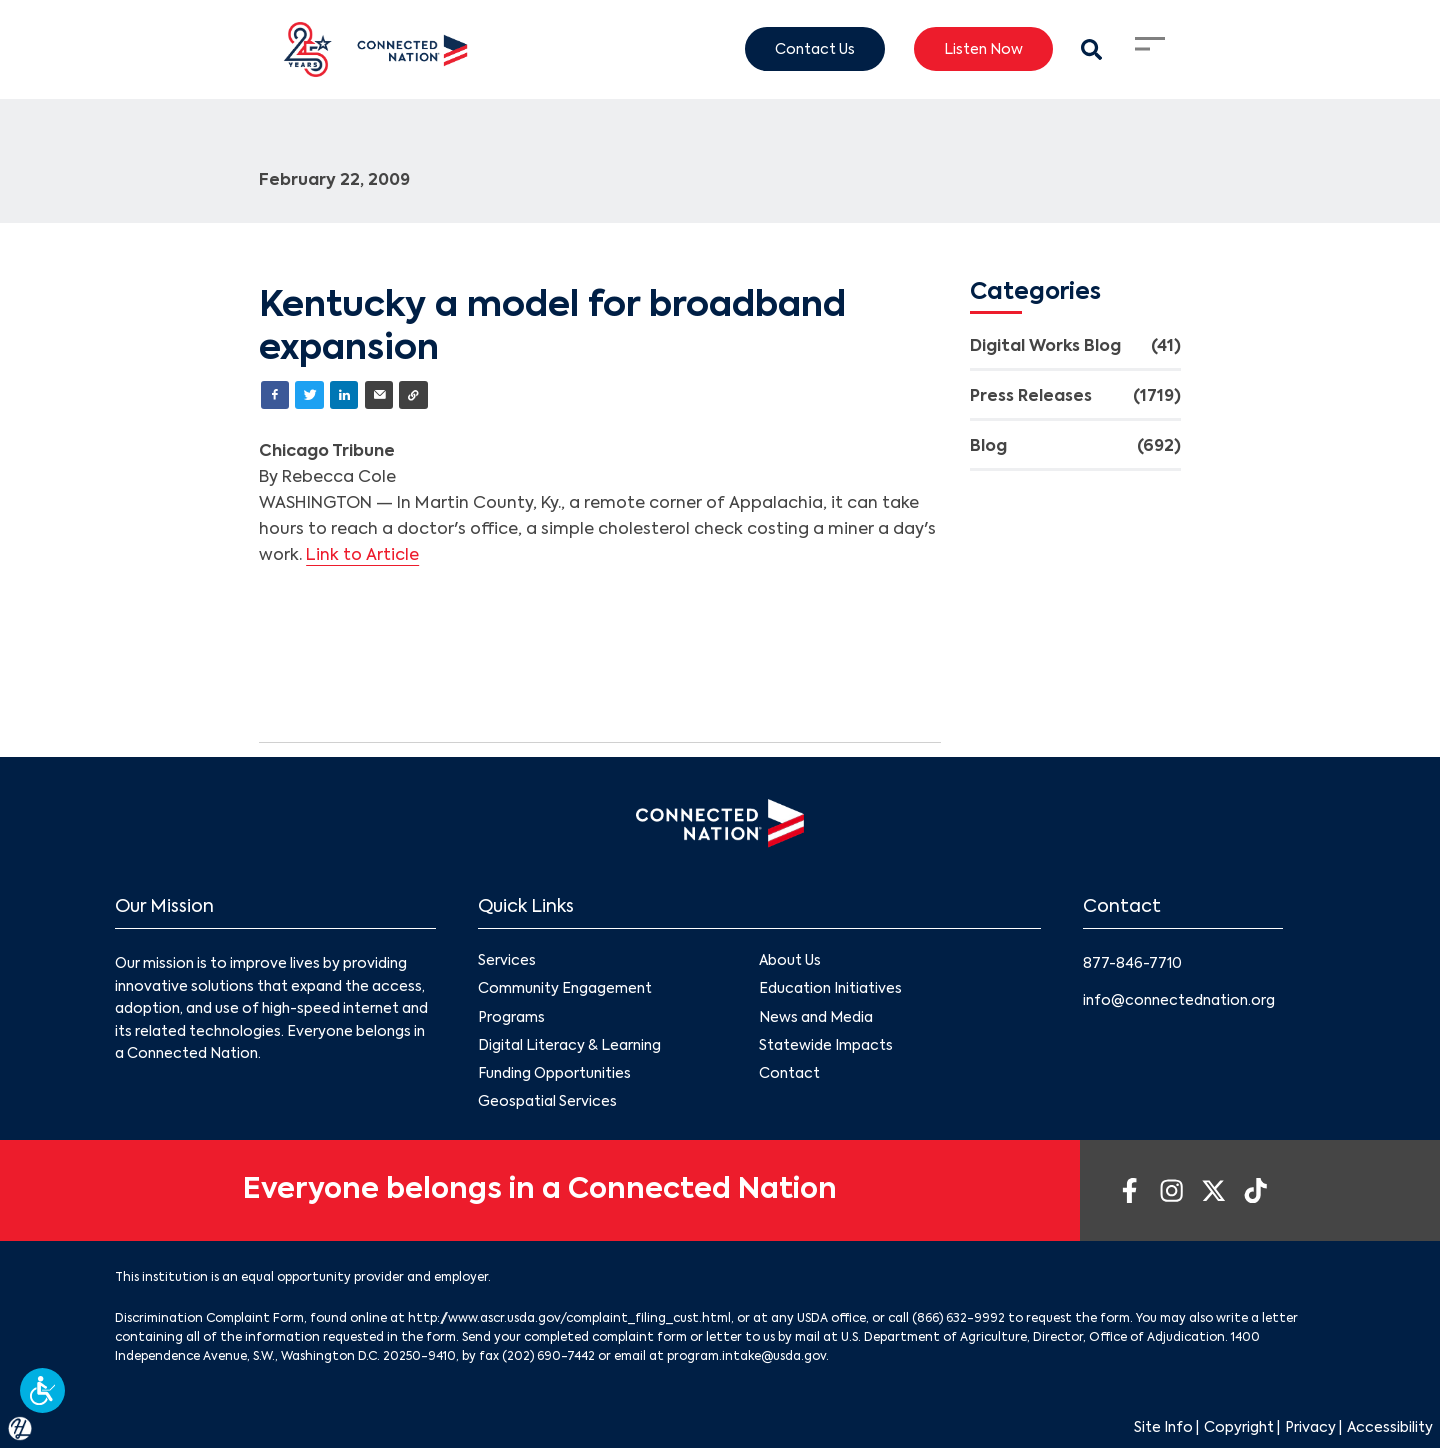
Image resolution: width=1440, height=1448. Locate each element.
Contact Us (815, 49)
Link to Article (362, 556)
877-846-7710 (1132, 964)
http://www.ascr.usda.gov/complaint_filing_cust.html (569, 1319)
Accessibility (1390, 1428)
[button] (42, 1390)
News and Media (816, 1018)
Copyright (1239, 1428)
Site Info (1163, 1428)
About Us (790, 961)
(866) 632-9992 (958, 1319)
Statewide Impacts (826, 1046)
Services (507, 961)
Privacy (1310, 1428)
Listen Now (983, 49)
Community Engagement (565, 990)
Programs (511, 1018)
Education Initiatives (830, 990)
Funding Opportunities (554, 1074)
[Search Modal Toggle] (1091, 49)
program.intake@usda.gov (746, 1357)
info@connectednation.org (1179, 1001)
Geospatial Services (547, 1102)
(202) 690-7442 (548, 1357)
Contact (789, 1074)
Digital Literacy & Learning (569, 1046)
